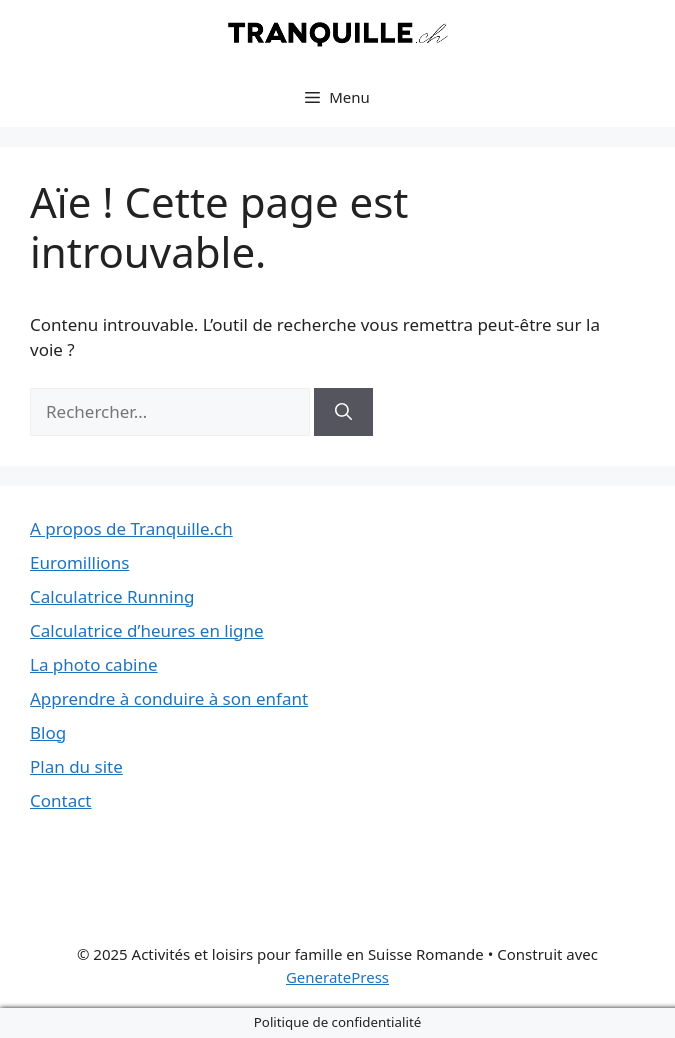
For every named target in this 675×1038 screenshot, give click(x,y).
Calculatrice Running (112, 596)
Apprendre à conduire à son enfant (169, 698)
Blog (48, 732)
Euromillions (79, 562)
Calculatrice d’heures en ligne (147, 630)
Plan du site (76, 766)
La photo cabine (94, 664)
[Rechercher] (343, 412)
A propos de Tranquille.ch (131, 528)
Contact (61, 800)
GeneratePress (337, 977)
